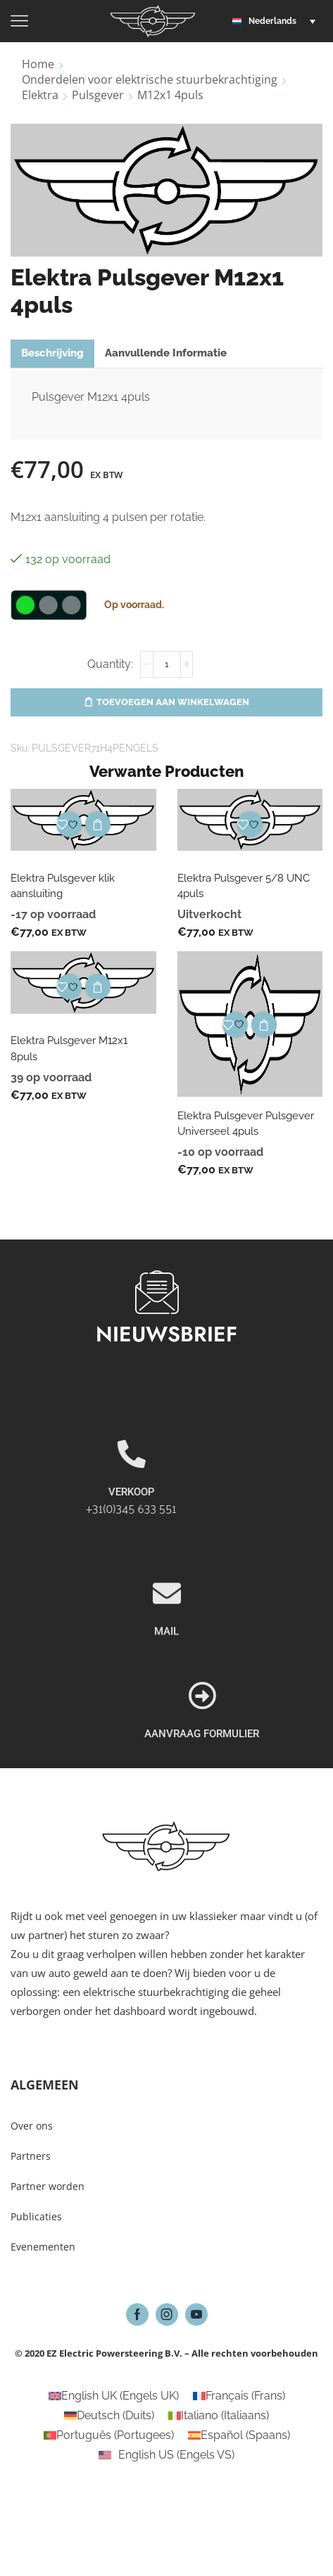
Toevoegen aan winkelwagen (172, 702)
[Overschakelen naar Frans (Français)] (239, 2396)
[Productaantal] (166, 664)
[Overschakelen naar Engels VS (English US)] (166, 2455)
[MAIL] (167, 1672)
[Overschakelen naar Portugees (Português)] (109, 2435)
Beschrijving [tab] (52, 353)
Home (38, 64)
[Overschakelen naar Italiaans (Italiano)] (218, 2416)
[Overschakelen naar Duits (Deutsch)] (109, 2416)
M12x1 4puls (170, 95)
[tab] (52, 353)
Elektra (40, 95)
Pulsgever (98, 95)
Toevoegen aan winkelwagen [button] (98, 824)
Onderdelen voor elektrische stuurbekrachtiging (149, 79)
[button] (277, 21)
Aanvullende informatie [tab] (166, 353)
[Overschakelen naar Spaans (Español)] (239, 2435)
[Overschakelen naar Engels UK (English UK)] (114, 2396)
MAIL (166, 1710)
